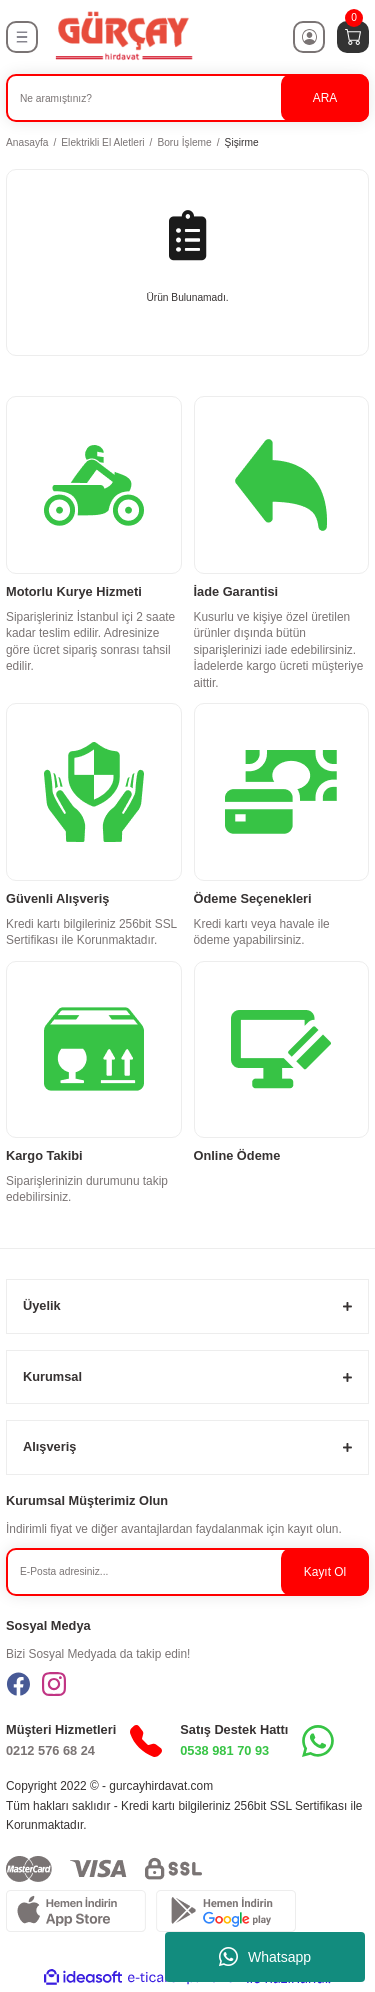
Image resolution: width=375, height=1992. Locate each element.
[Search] (187, 98)
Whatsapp (265, 1957)
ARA (325, 98)
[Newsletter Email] (187, 1572)
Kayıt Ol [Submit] (325, 1572)
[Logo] (123, 36)
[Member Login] (309, 37)
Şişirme (242, 142)
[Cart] (353, 37)
